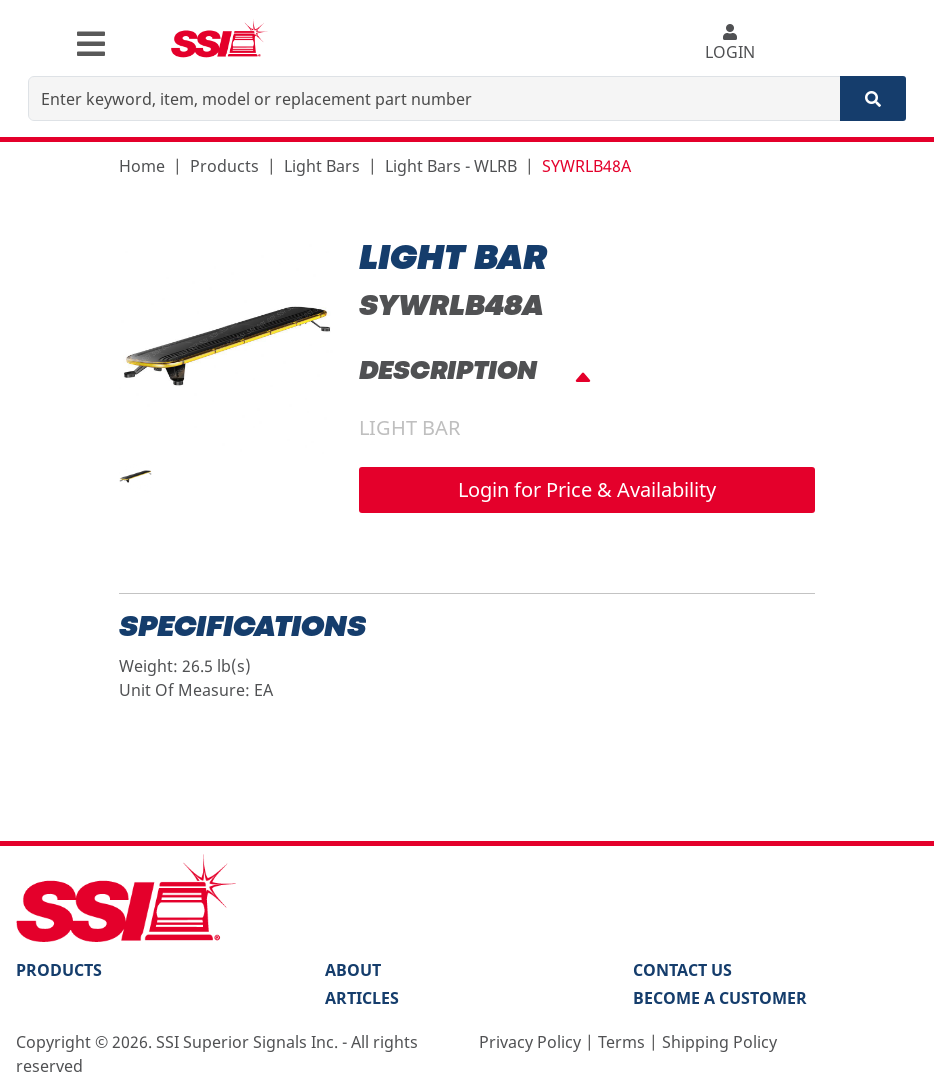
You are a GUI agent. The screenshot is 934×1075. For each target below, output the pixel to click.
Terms (621, 1042)
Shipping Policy (719, 1042)
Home (142, 166)
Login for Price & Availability (587, 489)
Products (224, 166)
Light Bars (322, 166)
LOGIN (730, 43)
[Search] (873, 98)
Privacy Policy (530, 1042)
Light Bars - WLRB (451, 166)
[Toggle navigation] (91, 44)
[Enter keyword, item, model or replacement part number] (434, 98)
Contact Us (682, 970)
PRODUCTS (59, 970)
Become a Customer (720, 998)
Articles (362, 998)
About (353, 970)
